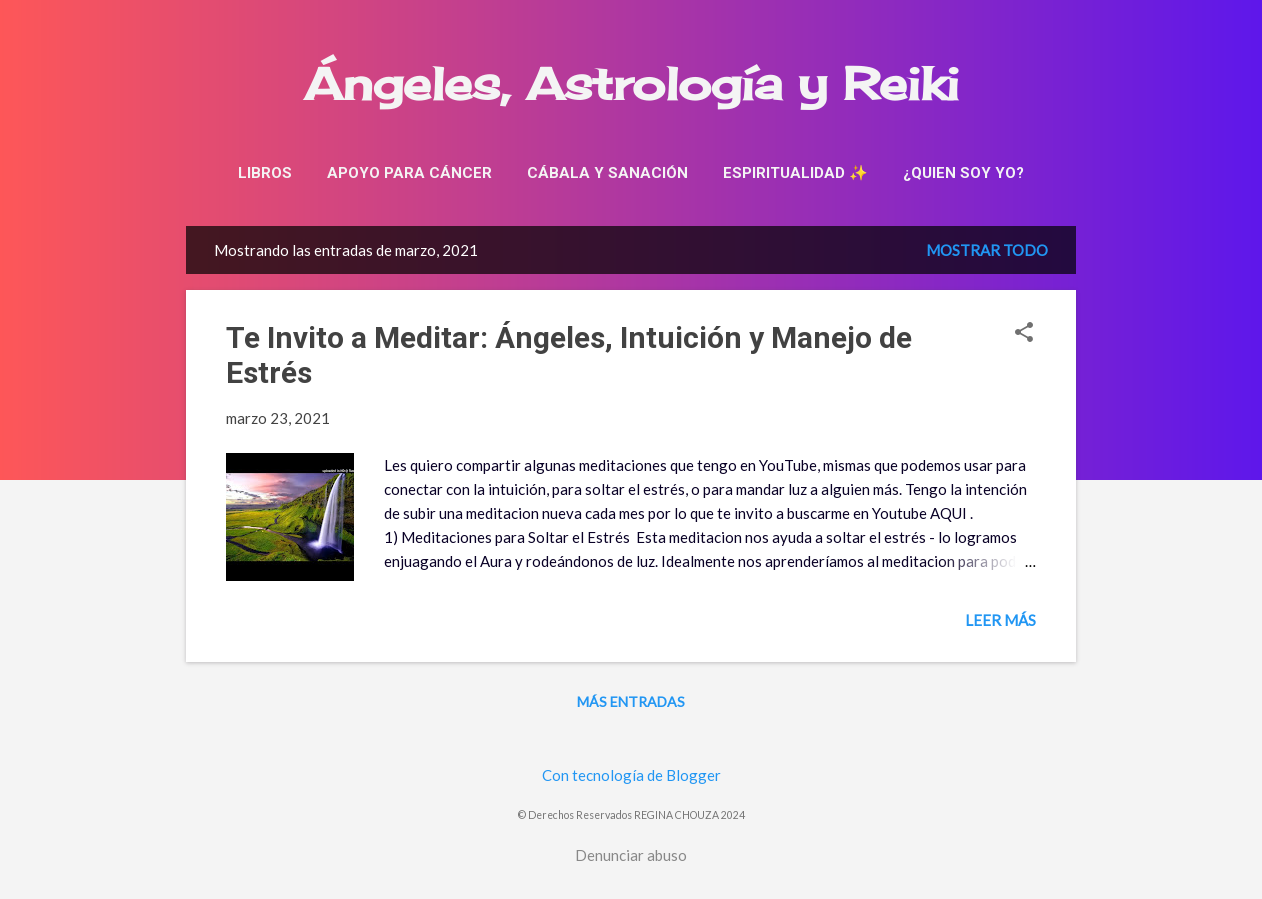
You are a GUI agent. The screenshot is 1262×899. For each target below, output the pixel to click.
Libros (265, 173)
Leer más (1000, 620)
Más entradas (631, 701)
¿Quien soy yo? (963, 173)
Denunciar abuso (631, 855)
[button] (1024, 333)
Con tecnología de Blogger (631, 775)
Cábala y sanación (607, 173)
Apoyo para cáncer (409, 173)
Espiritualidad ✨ (795, 173)
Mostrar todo (987, 250)
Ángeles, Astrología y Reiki (631, 83)
